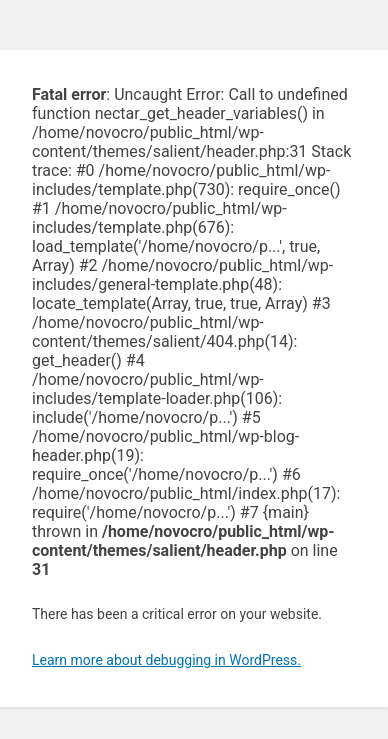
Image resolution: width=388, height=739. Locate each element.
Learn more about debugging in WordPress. (166, 660)
